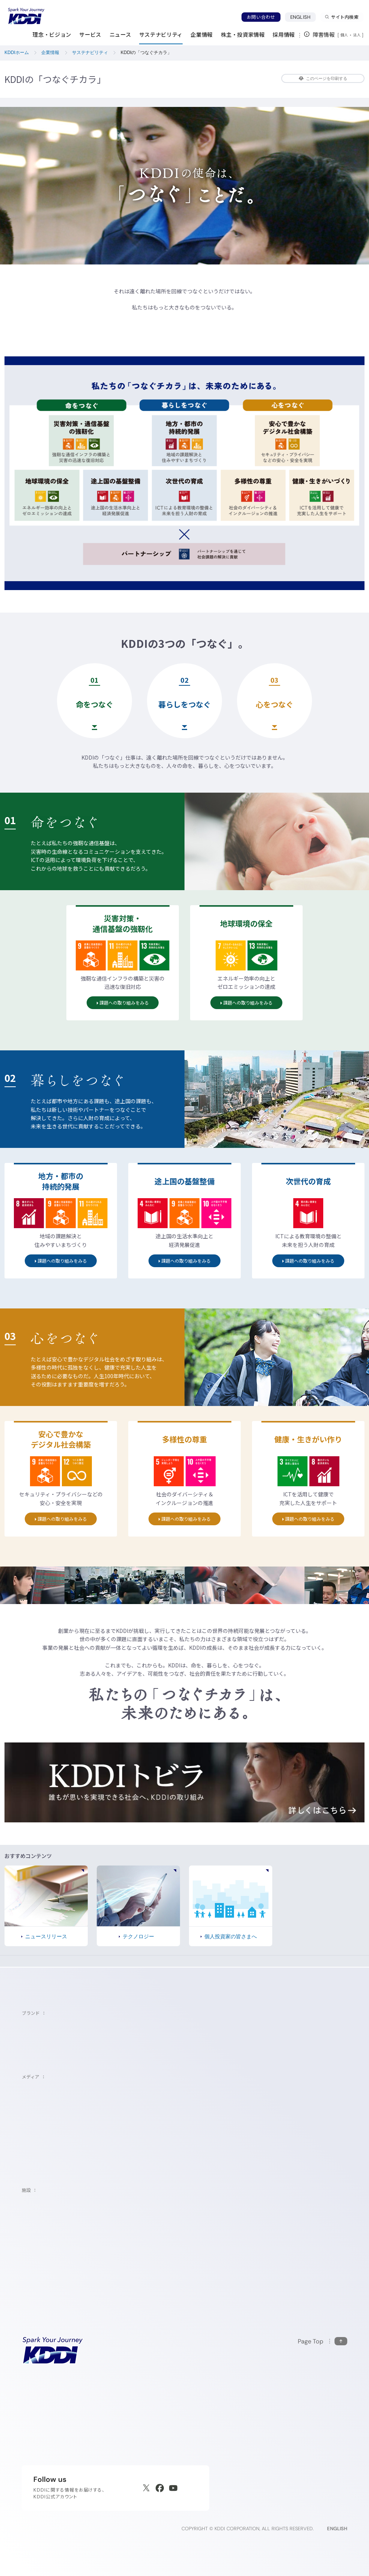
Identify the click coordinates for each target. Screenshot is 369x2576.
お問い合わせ (261, 17)
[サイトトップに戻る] (26, 16)
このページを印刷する (323, 78)
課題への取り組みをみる (128, 1001)
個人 (344, 35)
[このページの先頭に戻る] (322, 2341)
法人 (357, 35)
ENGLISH (303, 17)
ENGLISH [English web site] (337, 2528)
